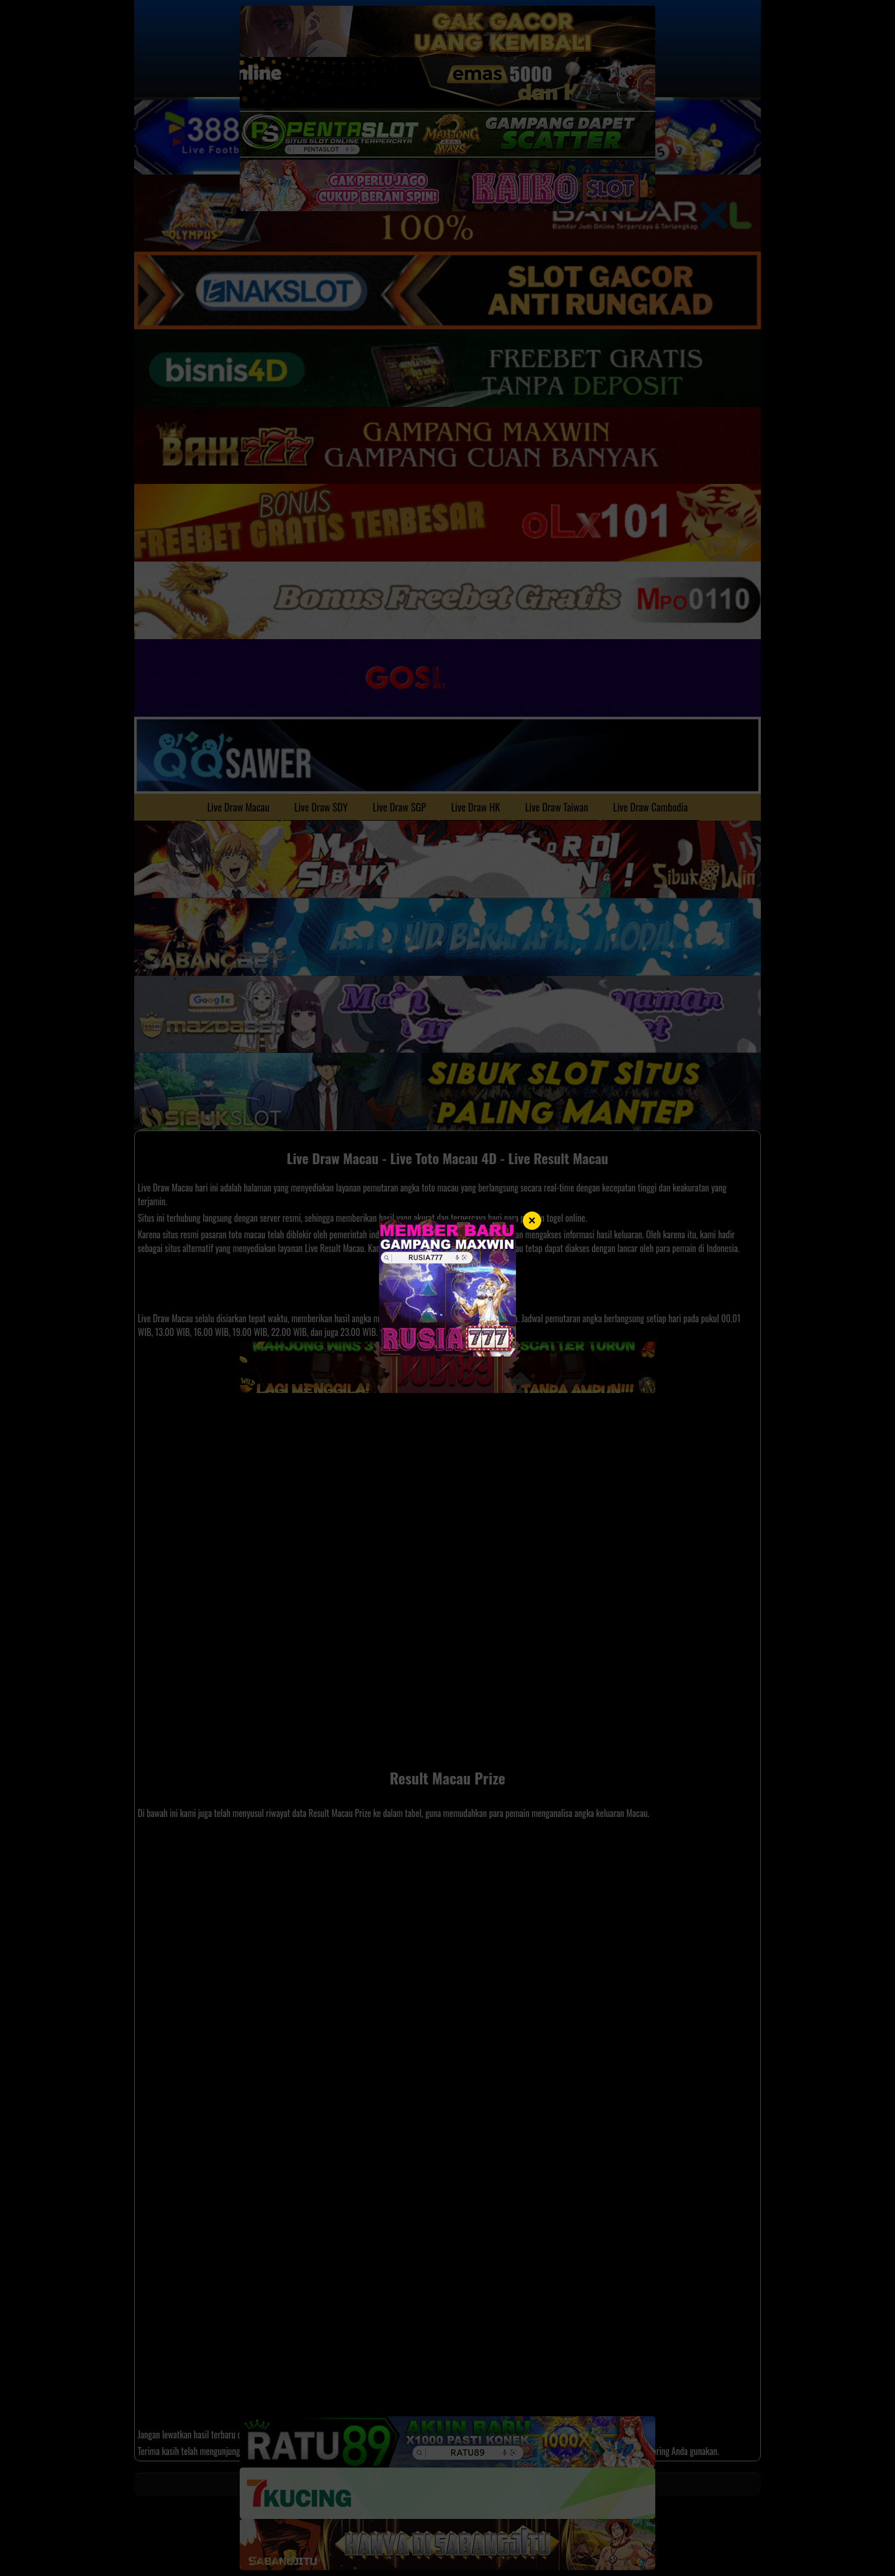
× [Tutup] (532, 1220)
